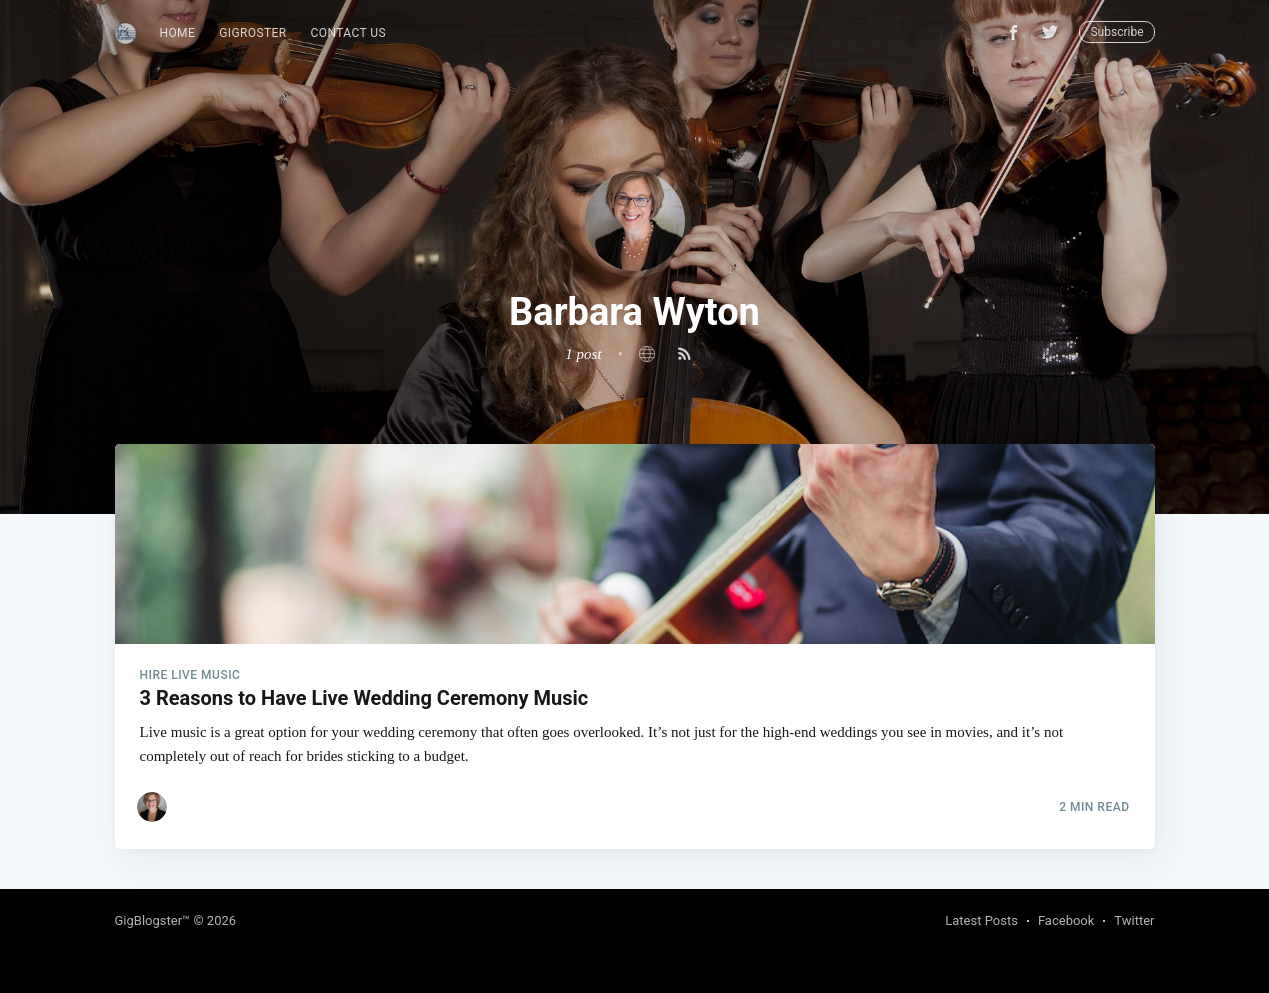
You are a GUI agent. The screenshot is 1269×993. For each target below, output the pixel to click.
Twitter (1134, 920)
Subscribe (1116, 32)
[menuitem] (178, 33)
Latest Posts (981, 920)
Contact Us (348, 33)
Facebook (1066, 920)
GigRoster (252, 33)
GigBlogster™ (153, 920)
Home (178, 33)
